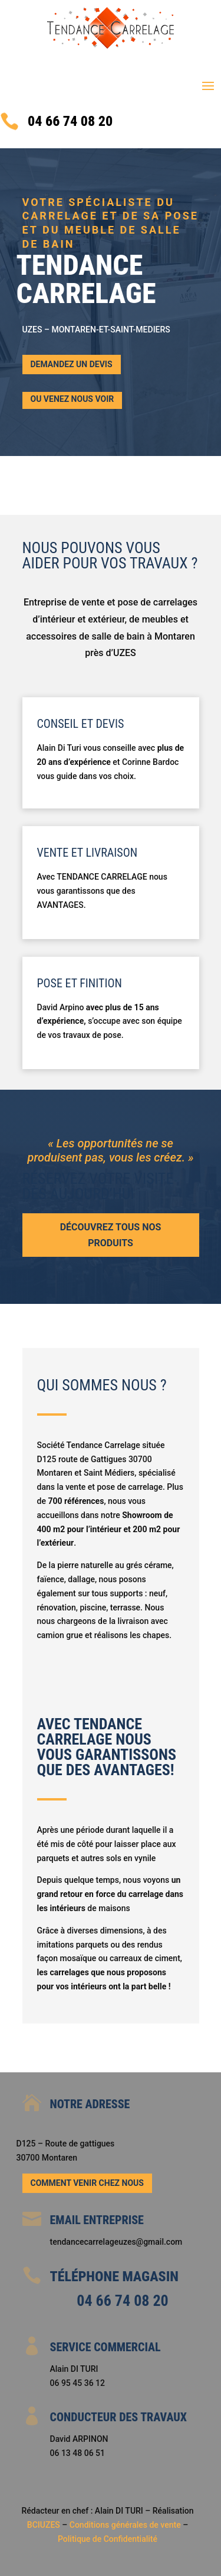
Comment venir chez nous (87, 2183)
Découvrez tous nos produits (110, 1235)
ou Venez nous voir (72, 399)
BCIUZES (43, 2525)
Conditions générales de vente (126, 2525)
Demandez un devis (72, 364)
